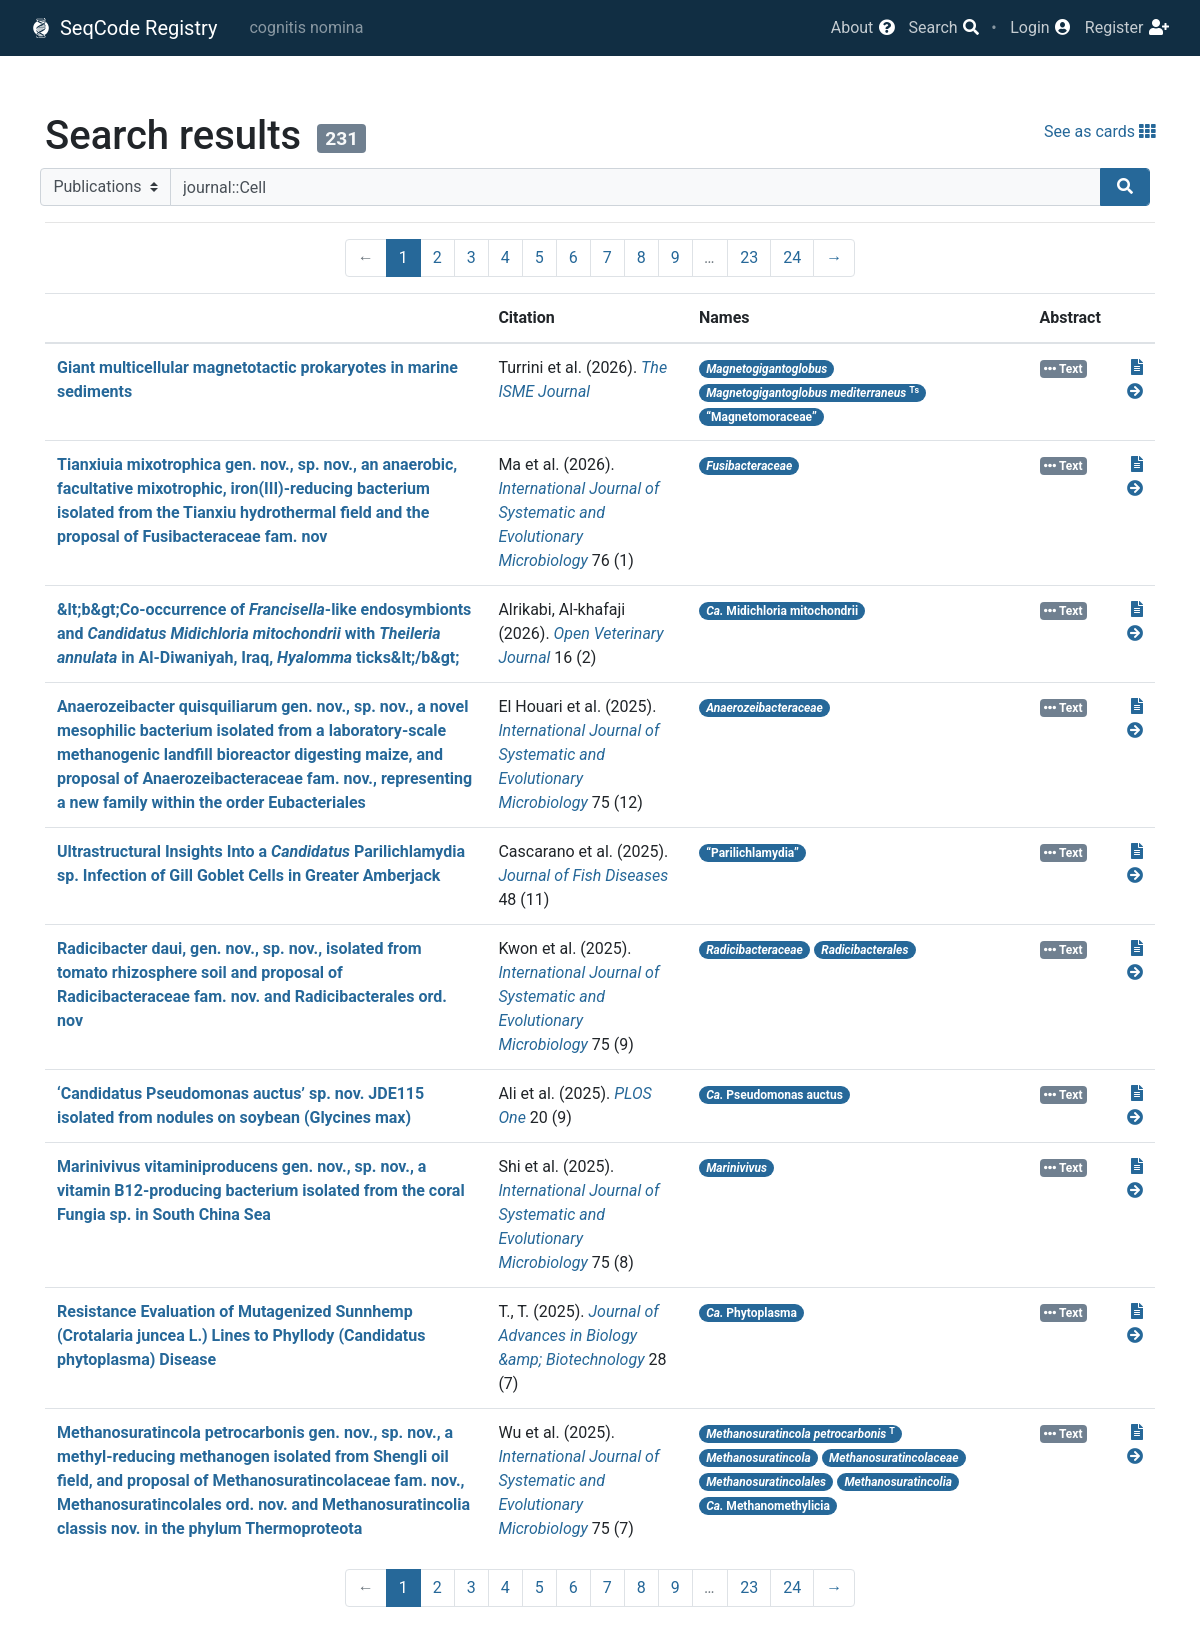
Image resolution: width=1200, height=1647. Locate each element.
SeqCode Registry (124, 28)
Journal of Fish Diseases (583, 875)
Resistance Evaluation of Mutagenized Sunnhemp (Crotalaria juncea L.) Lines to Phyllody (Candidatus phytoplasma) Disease (241, 1335)
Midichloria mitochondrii (782, 611)
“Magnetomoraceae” (761, 417)
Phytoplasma (751, 1313)
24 (792, 257)
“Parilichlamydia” (752, 853)
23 (749, 257)
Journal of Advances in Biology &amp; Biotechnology (578, 1335)
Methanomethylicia (768, 1506)
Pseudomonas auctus (774, 1095)
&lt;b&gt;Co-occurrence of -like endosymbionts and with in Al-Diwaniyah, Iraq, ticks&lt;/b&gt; (264, 633)
